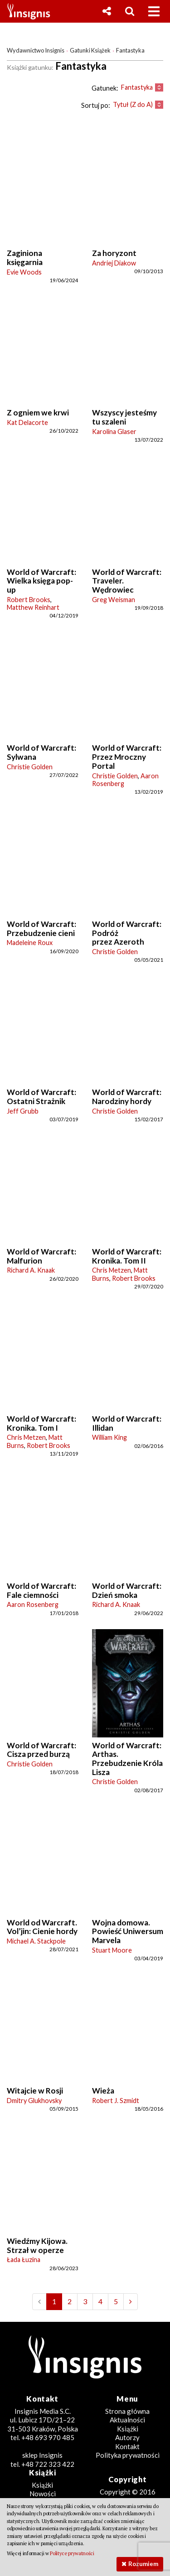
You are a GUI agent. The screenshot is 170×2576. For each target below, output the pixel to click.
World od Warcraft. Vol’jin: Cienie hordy (42, 1927)
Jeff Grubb (23, 1111)
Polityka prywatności (128, 2455)
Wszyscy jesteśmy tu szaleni (124, 417)
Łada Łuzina (23, 2259)
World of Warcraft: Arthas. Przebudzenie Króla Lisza (127, 1759)
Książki (127, 2429)
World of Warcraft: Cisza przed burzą (41, 1750)
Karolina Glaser (114, 431)
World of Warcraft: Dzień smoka (126, 1590)
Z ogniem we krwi (38, 412)
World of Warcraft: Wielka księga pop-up (41, 580)
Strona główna (127, 2411)
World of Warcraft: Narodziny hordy (126, 1096)
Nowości (42, 2493)
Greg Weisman (113, 599)
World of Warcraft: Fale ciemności (41, 1590)
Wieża (103, 2090)
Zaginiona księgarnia (25, 257)
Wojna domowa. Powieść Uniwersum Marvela (127, 1931)
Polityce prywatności (72, 2553)
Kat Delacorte (27, 422)
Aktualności (127, 2420)
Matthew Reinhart (33, 607)
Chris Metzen (111, 1270)
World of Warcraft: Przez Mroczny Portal (126, 756)
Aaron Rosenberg (32, 1604)
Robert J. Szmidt (115, 2100)
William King (109, 1437)
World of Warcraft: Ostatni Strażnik (41, 1096)
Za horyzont (114, 253)
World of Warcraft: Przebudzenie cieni (41, 928)
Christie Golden (30, 767)
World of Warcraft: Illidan (126, 1423)
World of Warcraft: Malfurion (41, 1256)
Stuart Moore (112, 1950)
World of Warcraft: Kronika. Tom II (126, 1256)
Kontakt (127, 2446)
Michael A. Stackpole (36, 1941)
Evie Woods (24, 272)
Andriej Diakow (114, 263)
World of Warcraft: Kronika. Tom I (41, 1423)
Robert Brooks (28, 599)
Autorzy (127, 2437)
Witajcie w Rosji (35, 2090)
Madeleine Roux (30, 942)
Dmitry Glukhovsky (34, 2100)
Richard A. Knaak (31, 1270)
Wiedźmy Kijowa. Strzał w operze (37, 2245)
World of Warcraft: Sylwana (41, 752)
